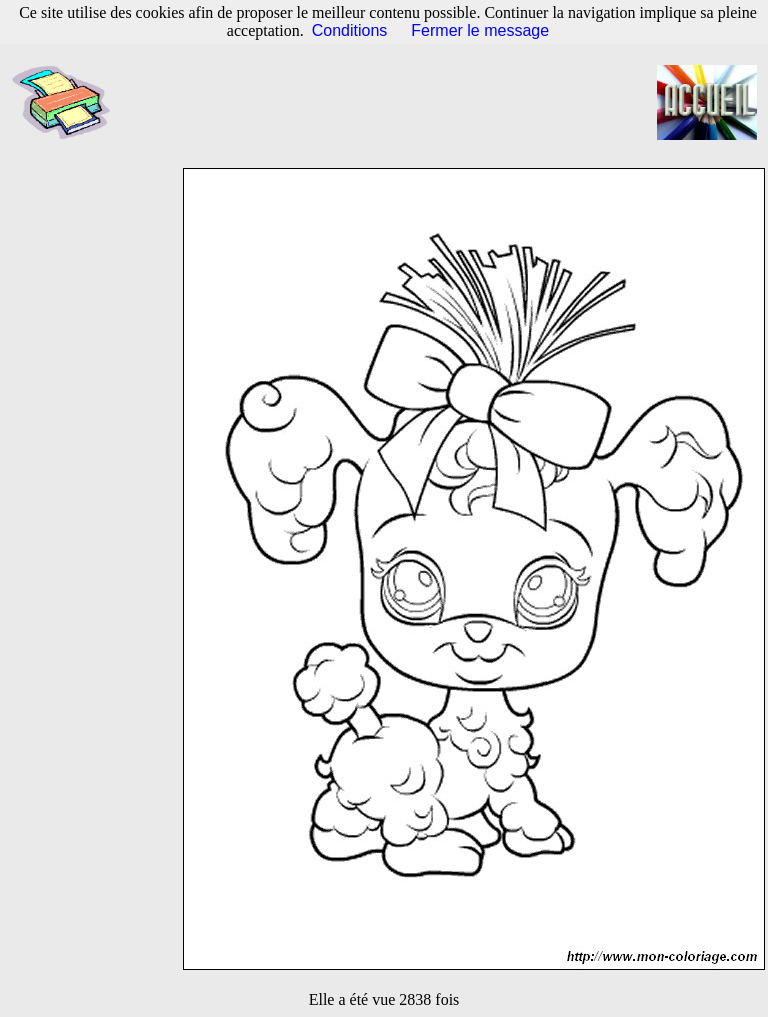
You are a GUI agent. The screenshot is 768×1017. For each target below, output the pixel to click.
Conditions (350, 30)
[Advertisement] (394, 103)
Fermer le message (480, 30)
